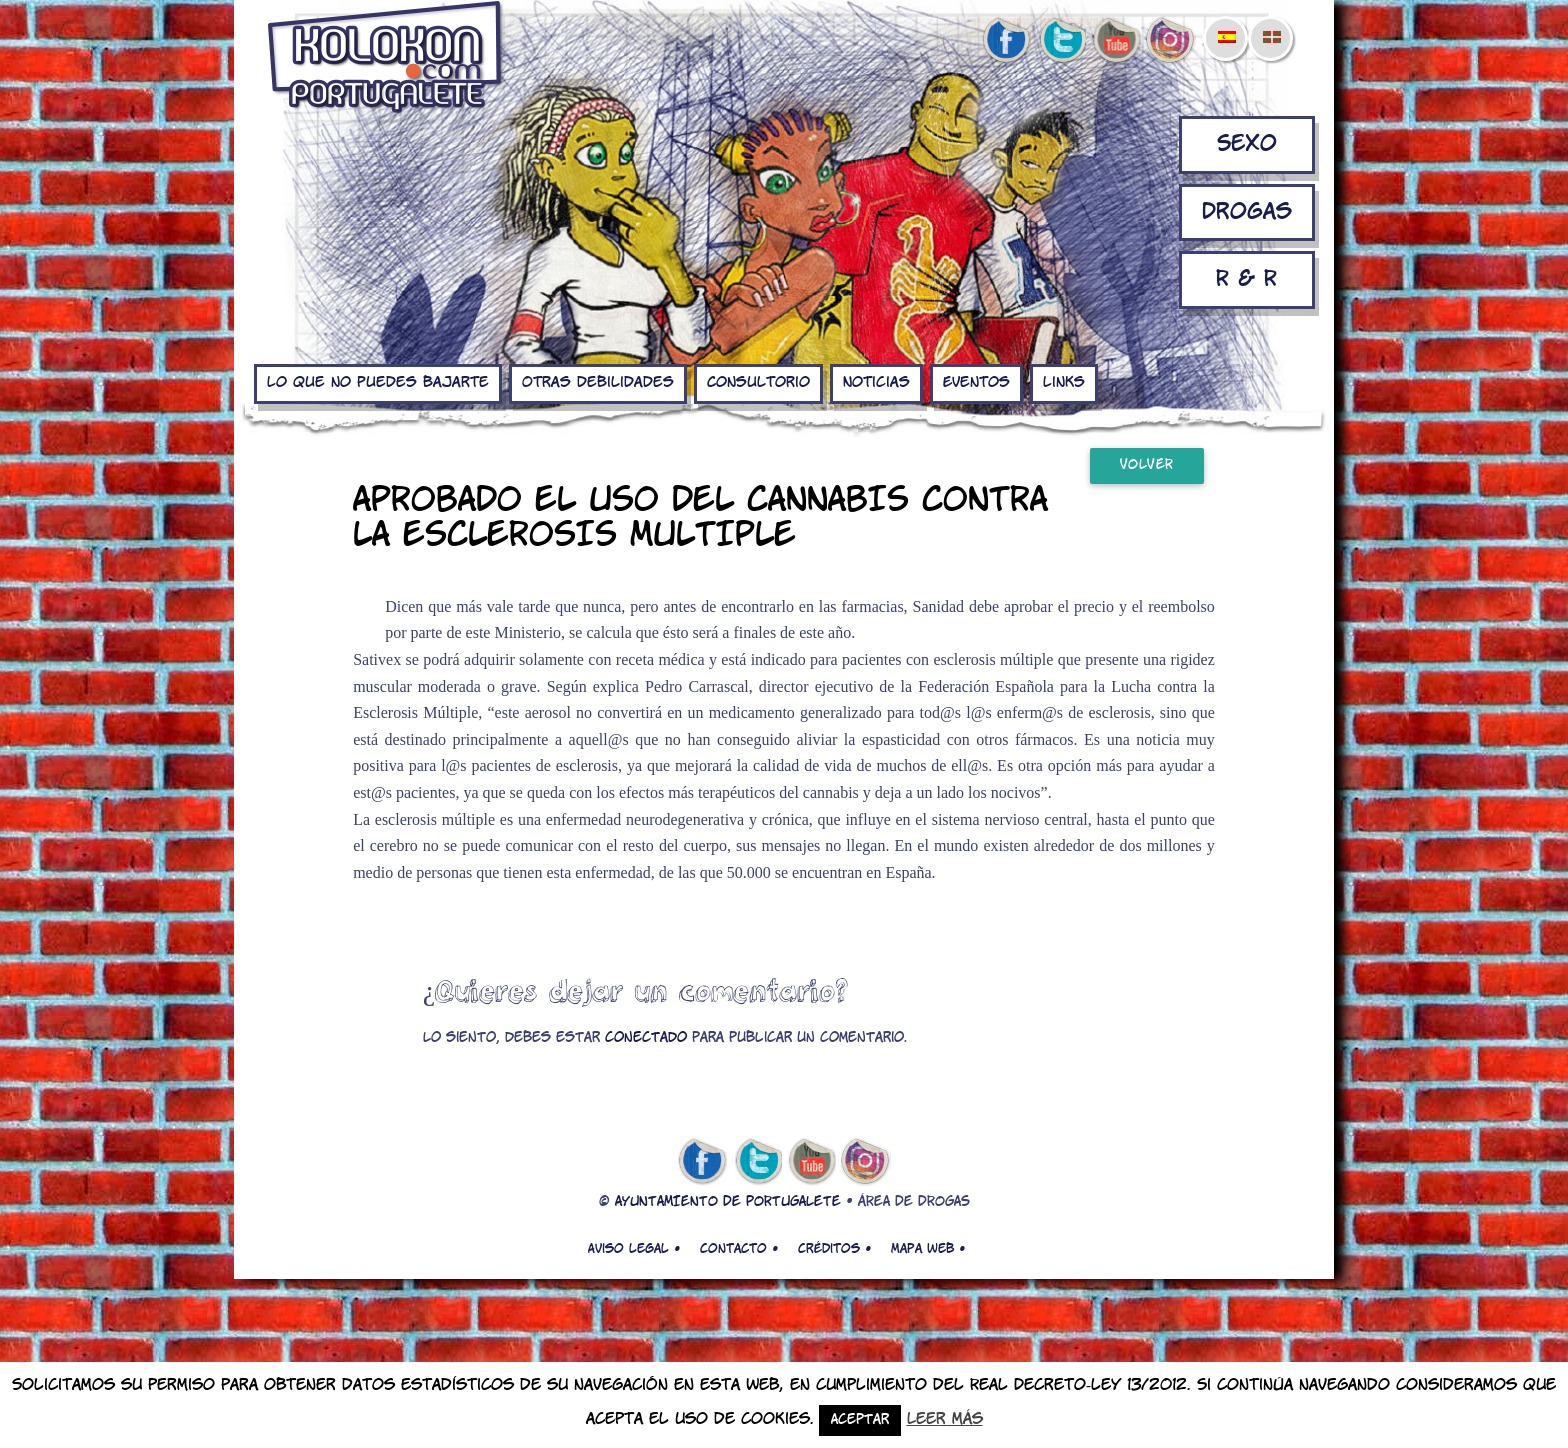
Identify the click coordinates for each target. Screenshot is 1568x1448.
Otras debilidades (598, 383)
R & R (1246, 279)
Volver (1147, 465)
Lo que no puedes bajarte (378, 383)
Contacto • (739, 1249)
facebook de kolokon (1006, 41)
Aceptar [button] (860, 1420)
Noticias (876, 383)
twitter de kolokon (1061, 41)
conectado (646, 1038)
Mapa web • (928, 1249)
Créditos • (834, 1249)
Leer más (945, 1419)
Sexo (1247, 144)
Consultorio (758, 383)
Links (1064, 383)
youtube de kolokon (1116, 41)
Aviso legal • (634, 1249)
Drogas (1247, 212)
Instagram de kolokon (1171, 41)
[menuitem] (1226, 24)
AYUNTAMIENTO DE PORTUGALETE (728, 1202)
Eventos (976, 383)
